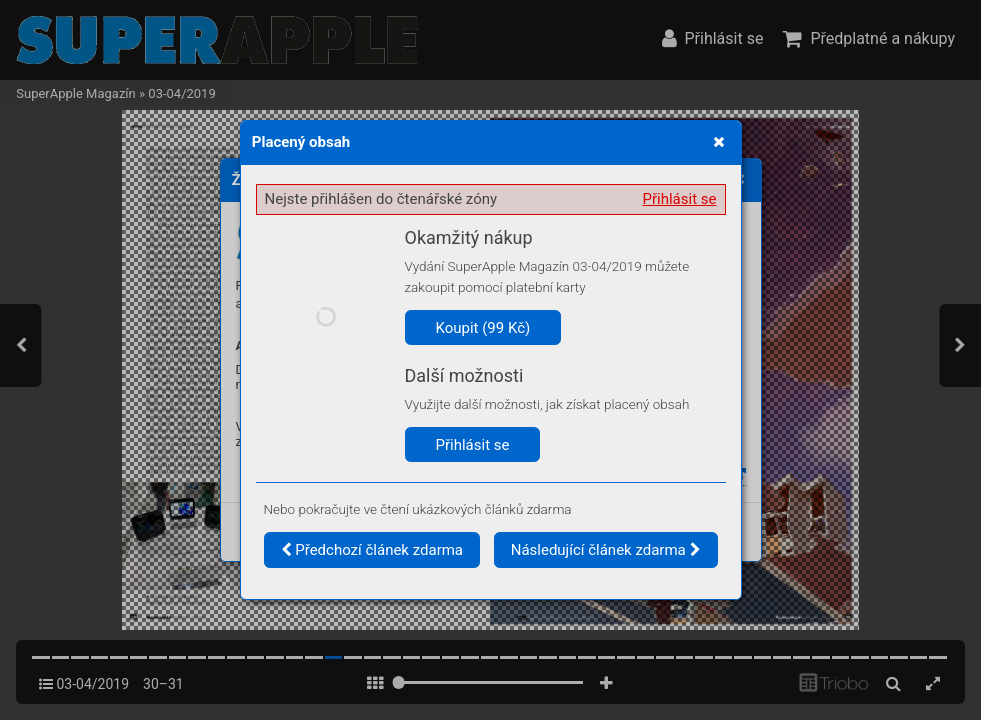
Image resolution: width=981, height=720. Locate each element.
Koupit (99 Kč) (483, 328)
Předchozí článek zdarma (372, 550)
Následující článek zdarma (606, 550)
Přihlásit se (680, 199)
